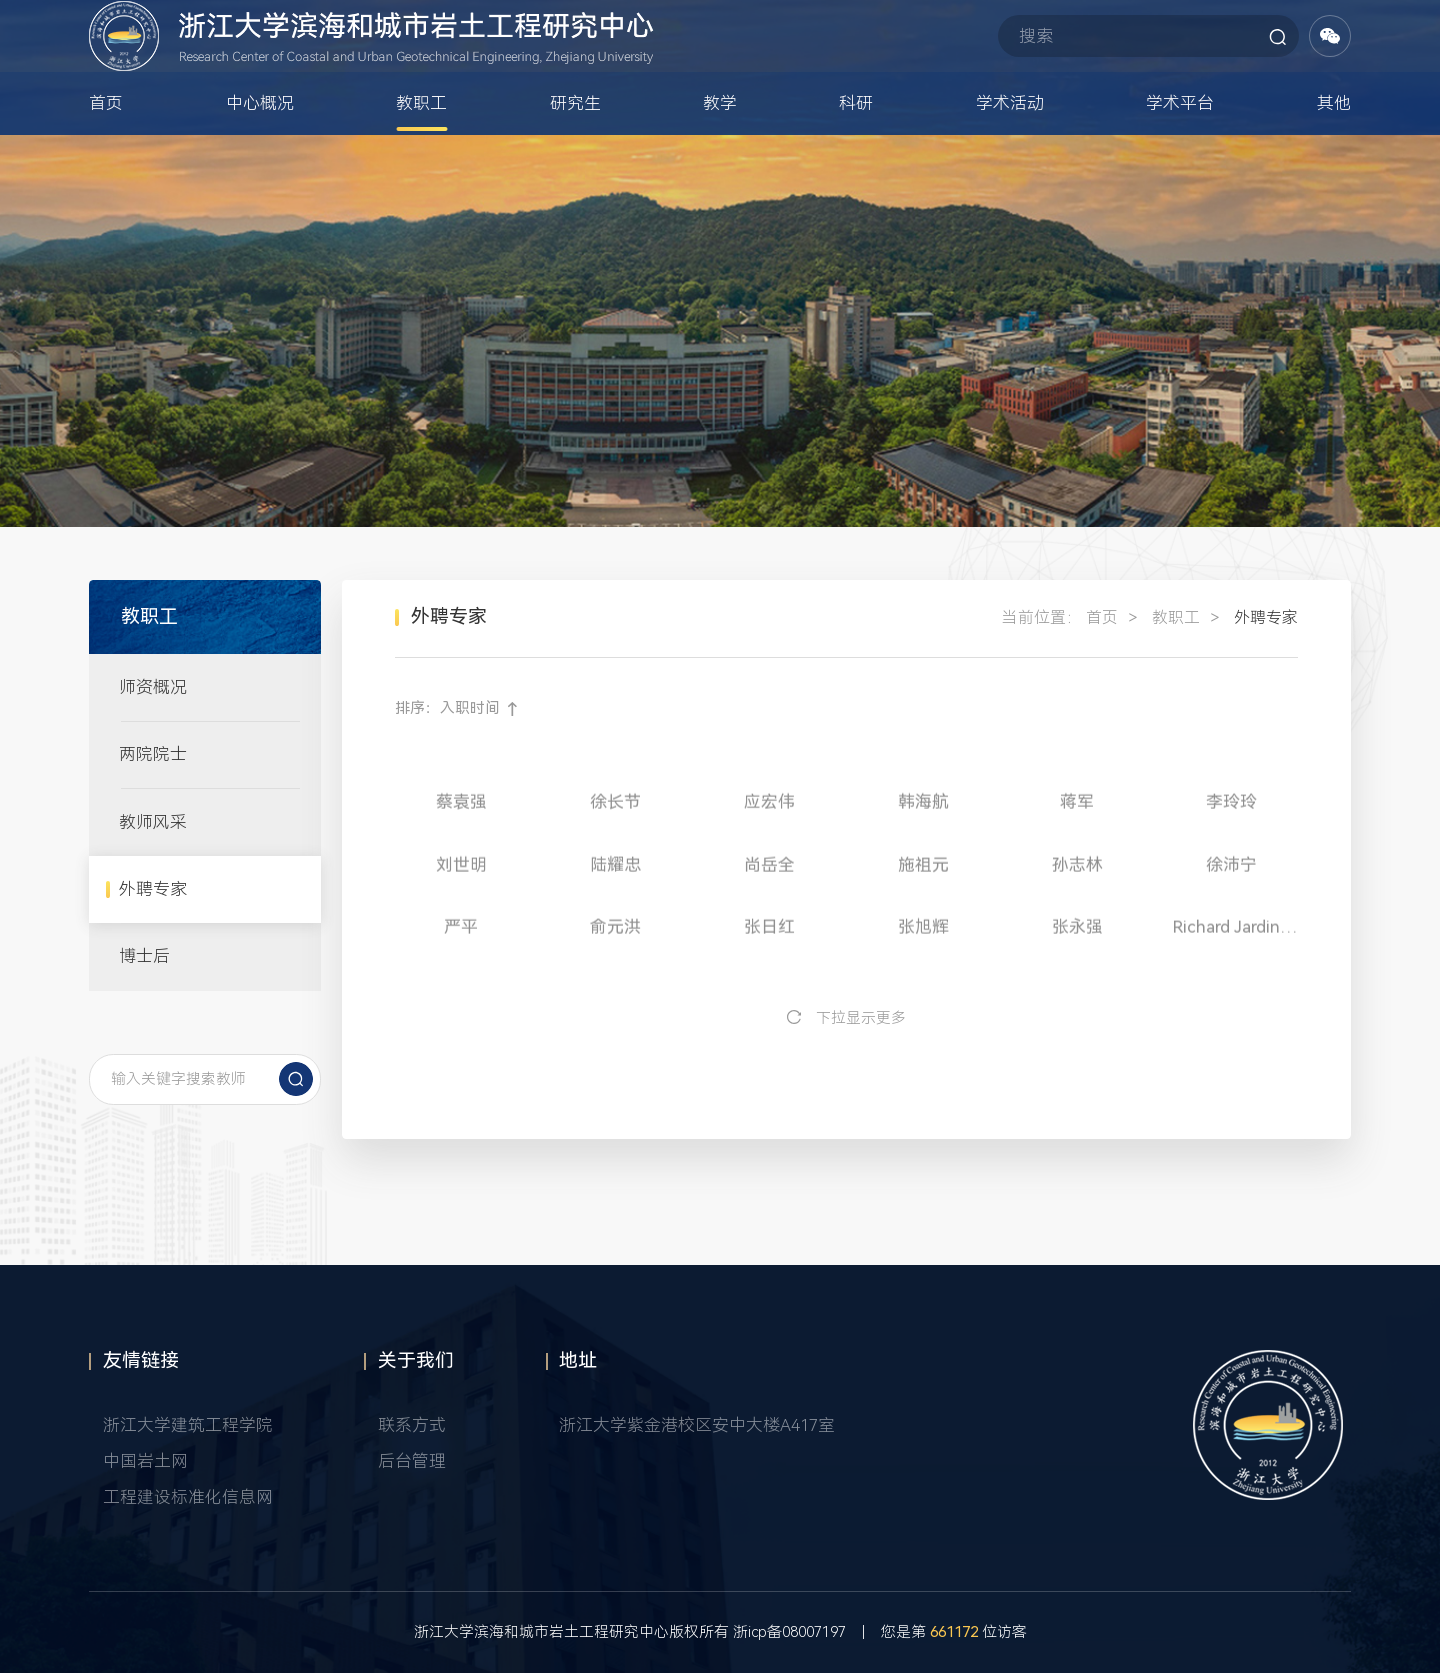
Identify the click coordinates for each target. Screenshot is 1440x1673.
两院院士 (153, 754)
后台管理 (412, 1461)
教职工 (421, 154)
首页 (106, 154)
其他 (1334, 154)
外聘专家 (153, 889)
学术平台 (1180, 154)
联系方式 (412, 1425)
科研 (856, 154)
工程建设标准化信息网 (188, 1497)
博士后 (144, 956)
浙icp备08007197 (789, 1632)
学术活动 (1010, 154)
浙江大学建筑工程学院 (188, 1425)
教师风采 (153, 822)
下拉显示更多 (861, 1018)
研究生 (575, 154)
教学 (720, 154)
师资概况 (153, 687)
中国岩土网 (145, 1461)
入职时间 (470, 708)
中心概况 (260, 154)
